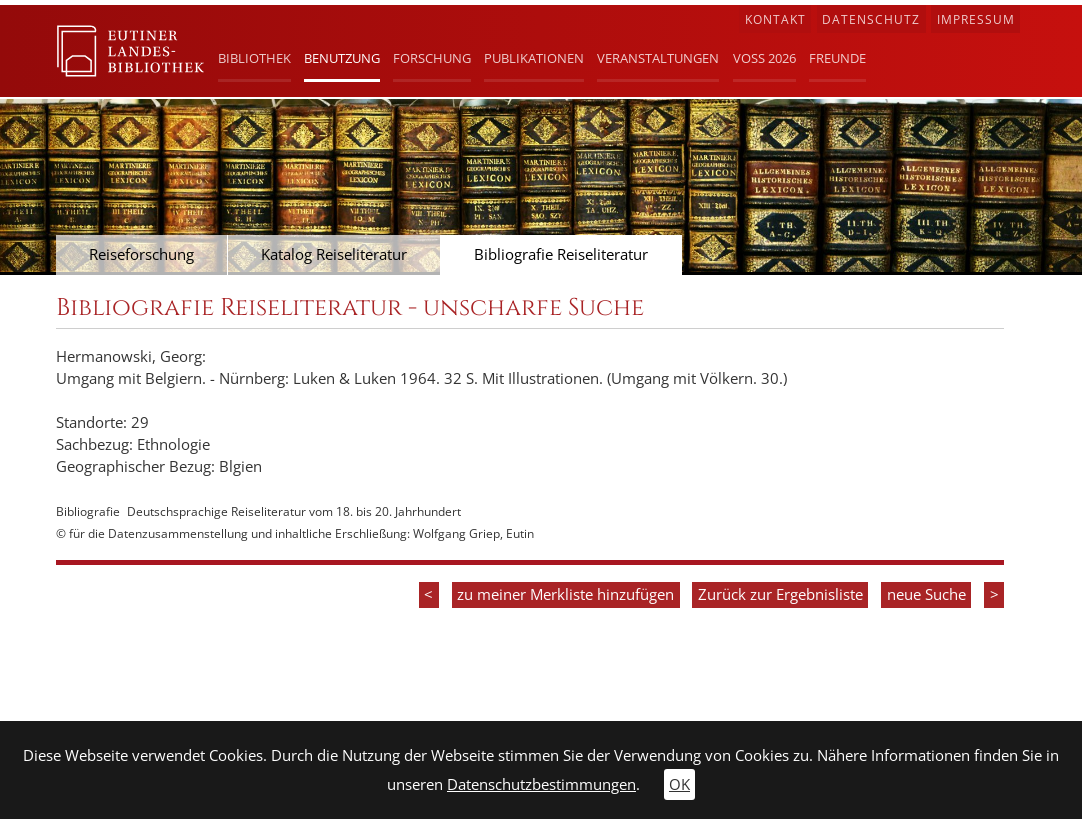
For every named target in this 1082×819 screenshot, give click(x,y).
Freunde (837, 58)
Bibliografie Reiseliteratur (561, 254)
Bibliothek (254, 58)
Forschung (432, 58)
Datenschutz (871, 19)
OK (679, 784)
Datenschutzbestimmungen (541, 784)
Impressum (976, 19)
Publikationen (534, 58)
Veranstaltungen (658, 58)
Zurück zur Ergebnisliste (780, 594)
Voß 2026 (764, 58)
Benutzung (342, 58)
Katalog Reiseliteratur (334, 254)
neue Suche (926, 594)
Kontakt (775, 19)
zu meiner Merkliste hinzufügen (565, 594)
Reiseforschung (141, 254)
